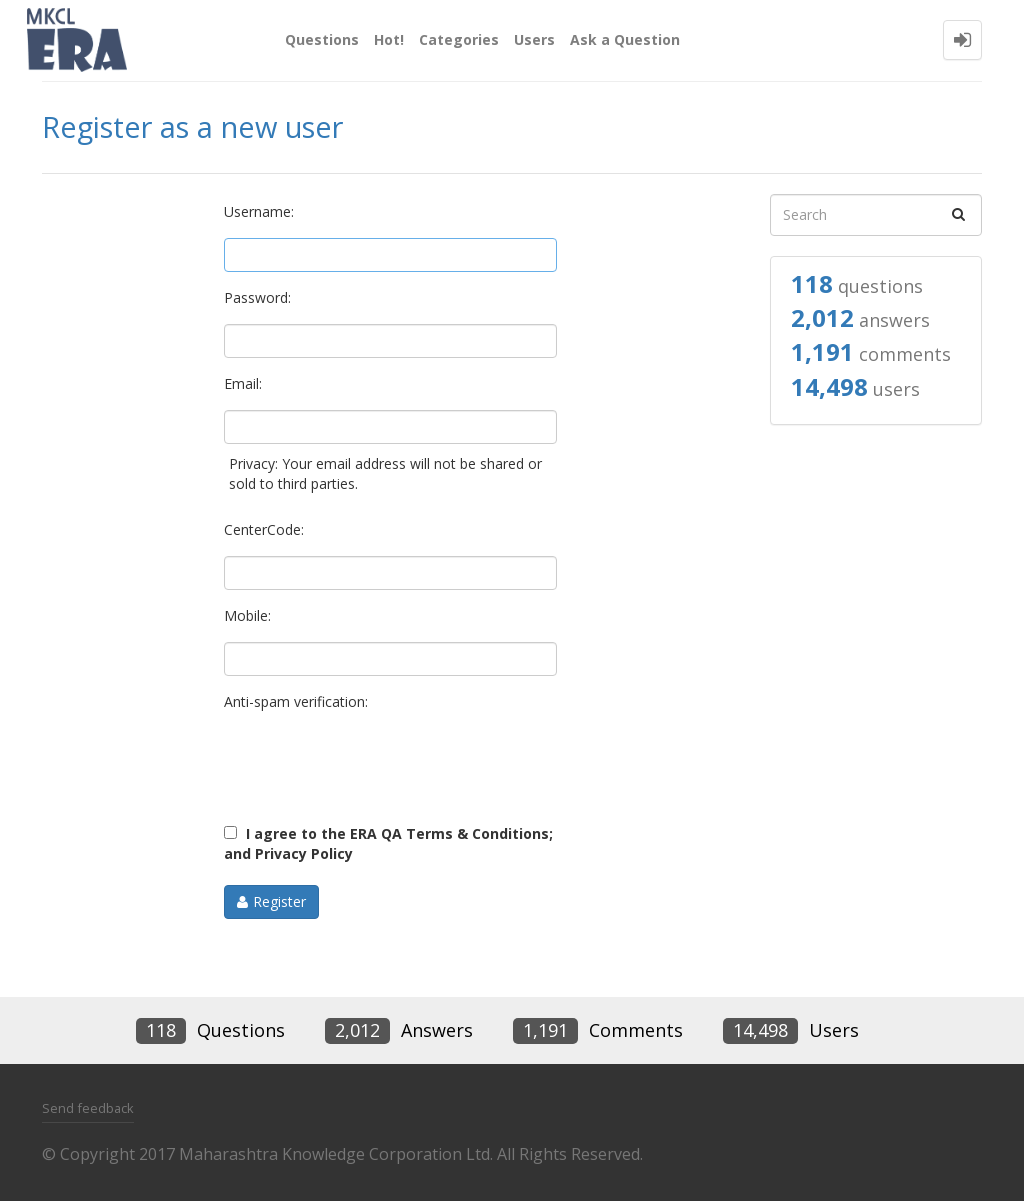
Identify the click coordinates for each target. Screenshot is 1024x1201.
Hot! (389, 39)
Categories (459, 39)
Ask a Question (625, 39)
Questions (322, 39)
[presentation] (376, 767)
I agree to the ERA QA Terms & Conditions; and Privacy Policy (388, 843)
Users (534, 39)
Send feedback (88, 1108)
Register (279, 901)
